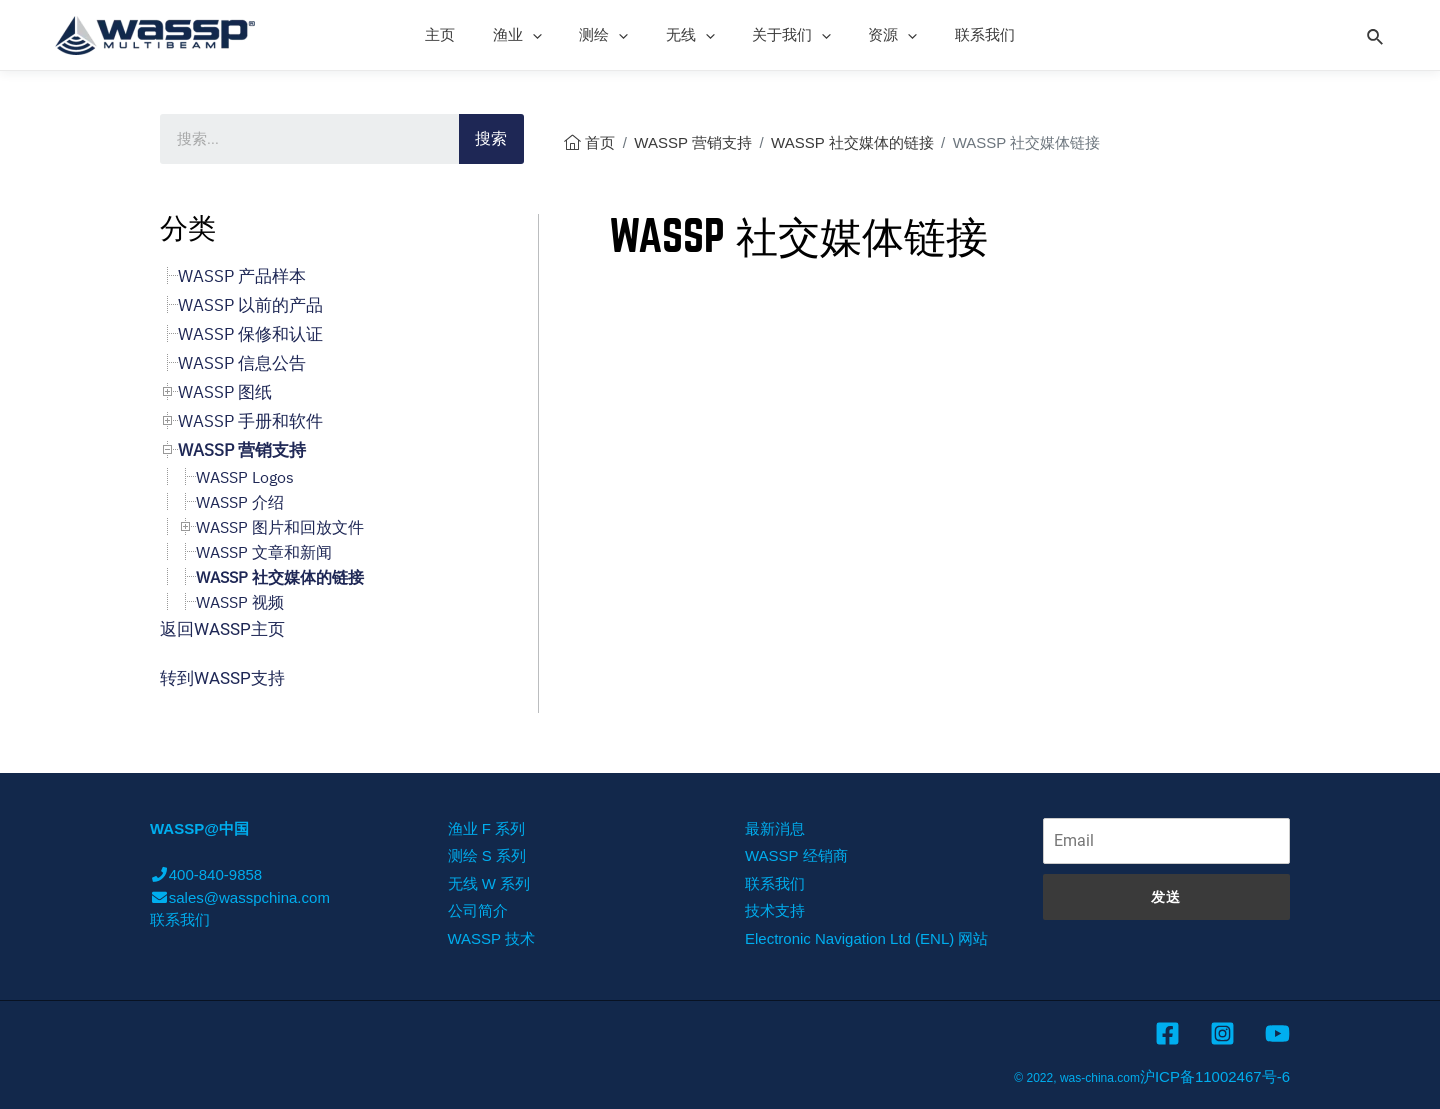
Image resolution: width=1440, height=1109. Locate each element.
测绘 (611, 35)
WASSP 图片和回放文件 (280, 527)
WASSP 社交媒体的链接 (852, 142)
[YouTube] (1277, 1033)
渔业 (532, 35)
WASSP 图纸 (225, 392)
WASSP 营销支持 (693, 142)
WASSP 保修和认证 (250, 334)
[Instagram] (1222, 1033)
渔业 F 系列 (487, 828)
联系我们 (963, 34)
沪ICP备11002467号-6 (1215, 1076)
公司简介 (478, 910)
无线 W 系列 (489, 883)
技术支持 (775, 910)
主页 (463, 34)
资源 (878, 35)
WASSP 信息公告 (242, 363)
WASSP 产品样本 (242, 276)
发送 (1166, 897)
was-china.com (1100, 1078)
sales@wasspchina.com (240, 897)
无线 (690, 35)
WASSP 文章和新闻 (264, 552)
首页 (600, 142)
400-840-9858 (206, 874)
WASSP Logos (245, 477)
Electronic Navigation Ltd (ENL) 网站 (866, 938)
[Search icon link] (1376, 34)
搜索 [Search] (491, 138)
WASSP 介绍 (240, 502)
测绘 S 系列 (487, 855)
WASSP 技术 (492, 938)
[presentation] (547, 35)
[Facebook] (1167, 1033)
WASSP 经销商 (796, 855)
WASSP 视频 (240, 602)
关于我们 (784, 35)
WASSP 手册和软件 (250, 421)
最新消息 (775, 828)
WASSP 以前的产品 (250, 305)
